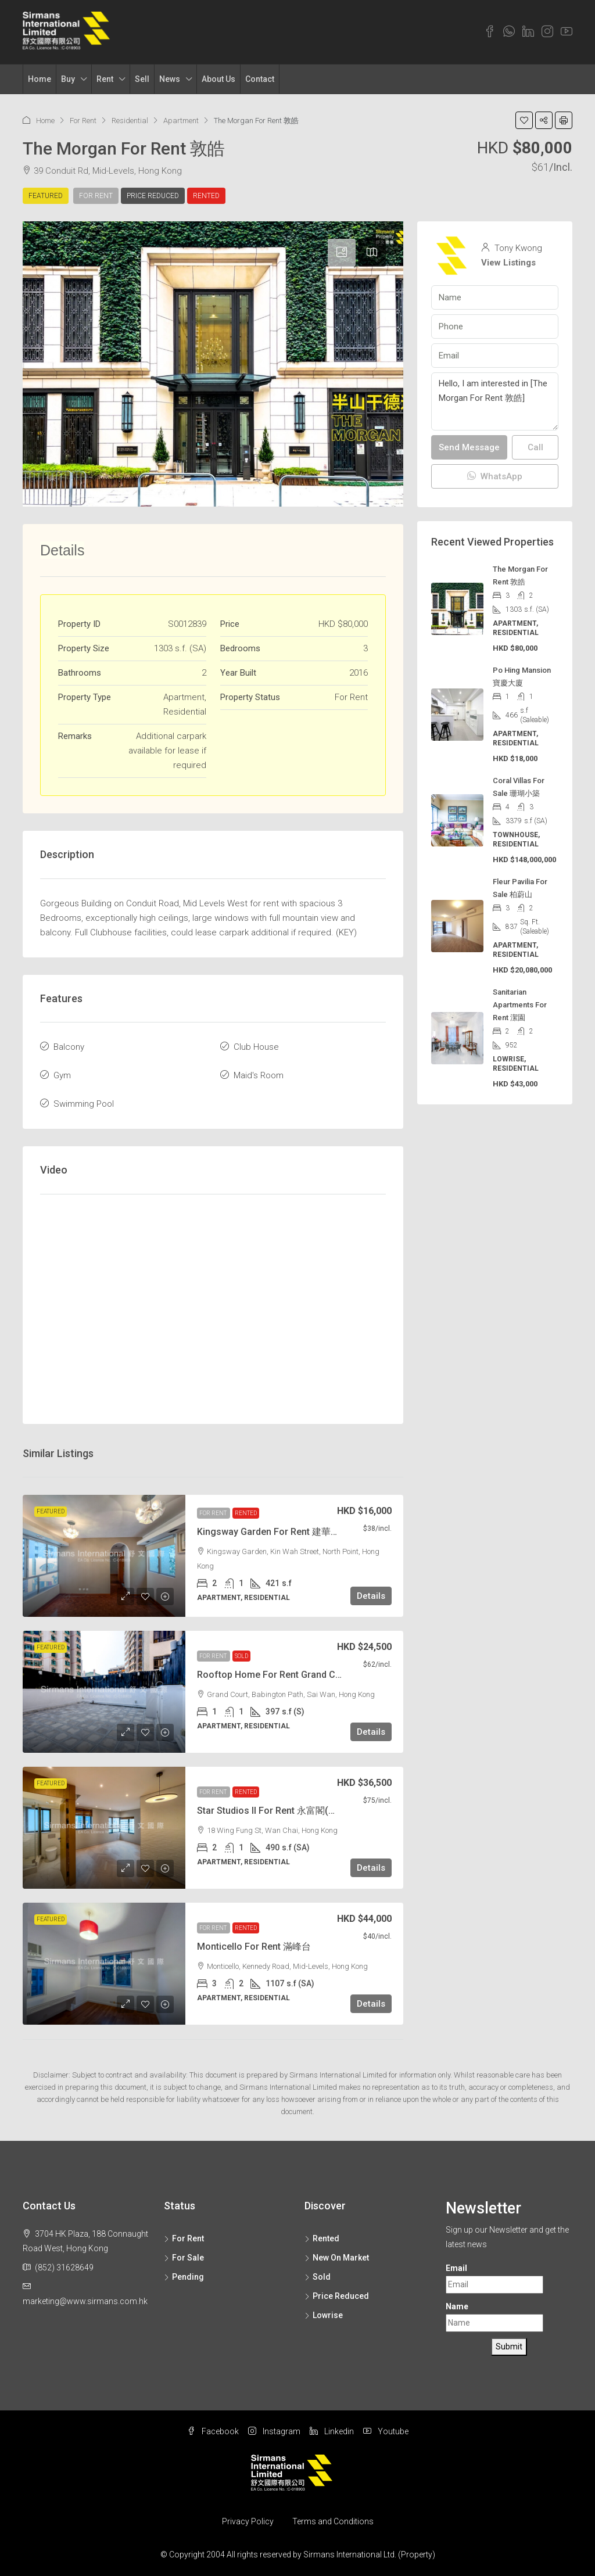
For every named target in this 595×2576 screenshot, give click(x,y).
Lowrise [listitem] (323, 2315)
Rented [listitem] (321, 2238)
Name (457, 2306)
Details (371, 1596)
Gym (62, 1075)
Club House (256, 1047)
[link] (104, 1556)
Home (39, 79)
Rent (104, 79)
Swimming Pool (83, 1104)
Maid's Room (259, 1075)
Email (456, 2268)
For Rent (83, 120)
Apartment (181, 120)
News (169, 79)
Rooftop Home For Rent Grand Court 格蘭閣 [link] (290, 1674)
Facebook (213, 2431)
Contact (259, 79)
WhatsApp (494, 476)
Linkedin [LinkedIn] (332, 2431)
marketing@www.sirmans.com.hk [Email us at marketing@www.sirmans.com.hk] (85, 2301)
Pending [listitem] (184, 2276)
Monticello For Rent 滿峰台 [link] (254, 1946)
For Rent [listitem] (184, 2238)
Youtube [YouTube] (385, 2431)
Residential (130, 120)
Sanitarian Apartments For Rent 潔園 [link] (520, 1005)
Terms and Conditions (333, 2521)
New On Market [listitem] (336, 2257)
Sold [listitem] (317, 2276)
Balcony (68, 1047)
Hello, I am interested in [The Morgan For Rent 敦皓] (494, 401)
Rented (206, 196)
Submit (509, 2346)
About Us (218, 79)
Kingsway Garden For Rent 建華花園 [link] (273, 1531)
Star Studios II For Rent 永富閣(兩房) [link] (273, 1810)
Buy (68, 79)
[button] (524, 120)
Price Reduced (153, 196)
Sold (241, 1656)
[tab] (342, 253)
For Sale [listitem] (184, 2257)
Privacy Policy (248, 2521)
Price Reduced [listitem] (336, 2296)
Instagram (274, 2431)
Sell (142, 79)
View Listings (508, 262)
